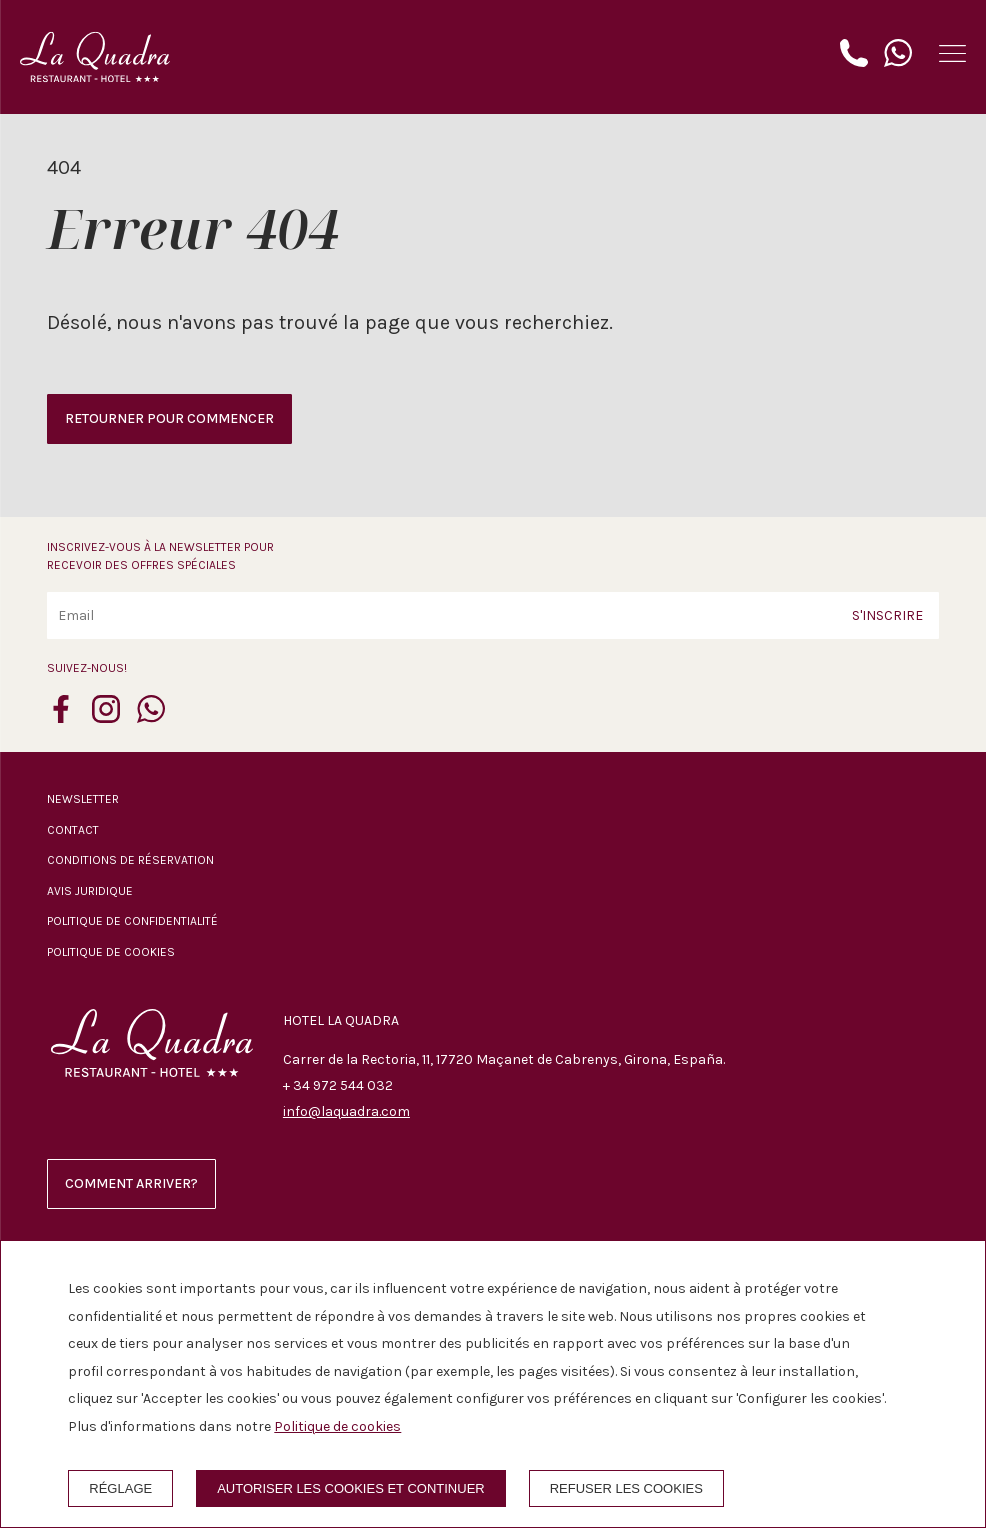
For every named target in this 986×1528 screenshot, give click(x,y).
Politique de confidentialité (132, 921)
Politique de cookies (111, 952)
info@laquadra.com (346, 1111)
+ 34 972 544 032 (338, 1085)
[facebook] (61, 717)
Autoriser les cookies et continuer (351, 1488)
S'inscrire (887, 615)
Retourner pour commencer (169, 418)
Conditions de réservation (130, 860)
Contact (73, 830)
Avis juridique (90, 891)
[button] (952, 53)
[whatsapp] (151, 717)
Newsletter (83, 799)
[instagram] (106, 717)
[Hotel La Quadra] (95, 57)
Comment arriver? (131, 1183)
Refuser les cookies (626, 1488)
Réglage (120, 1488)
